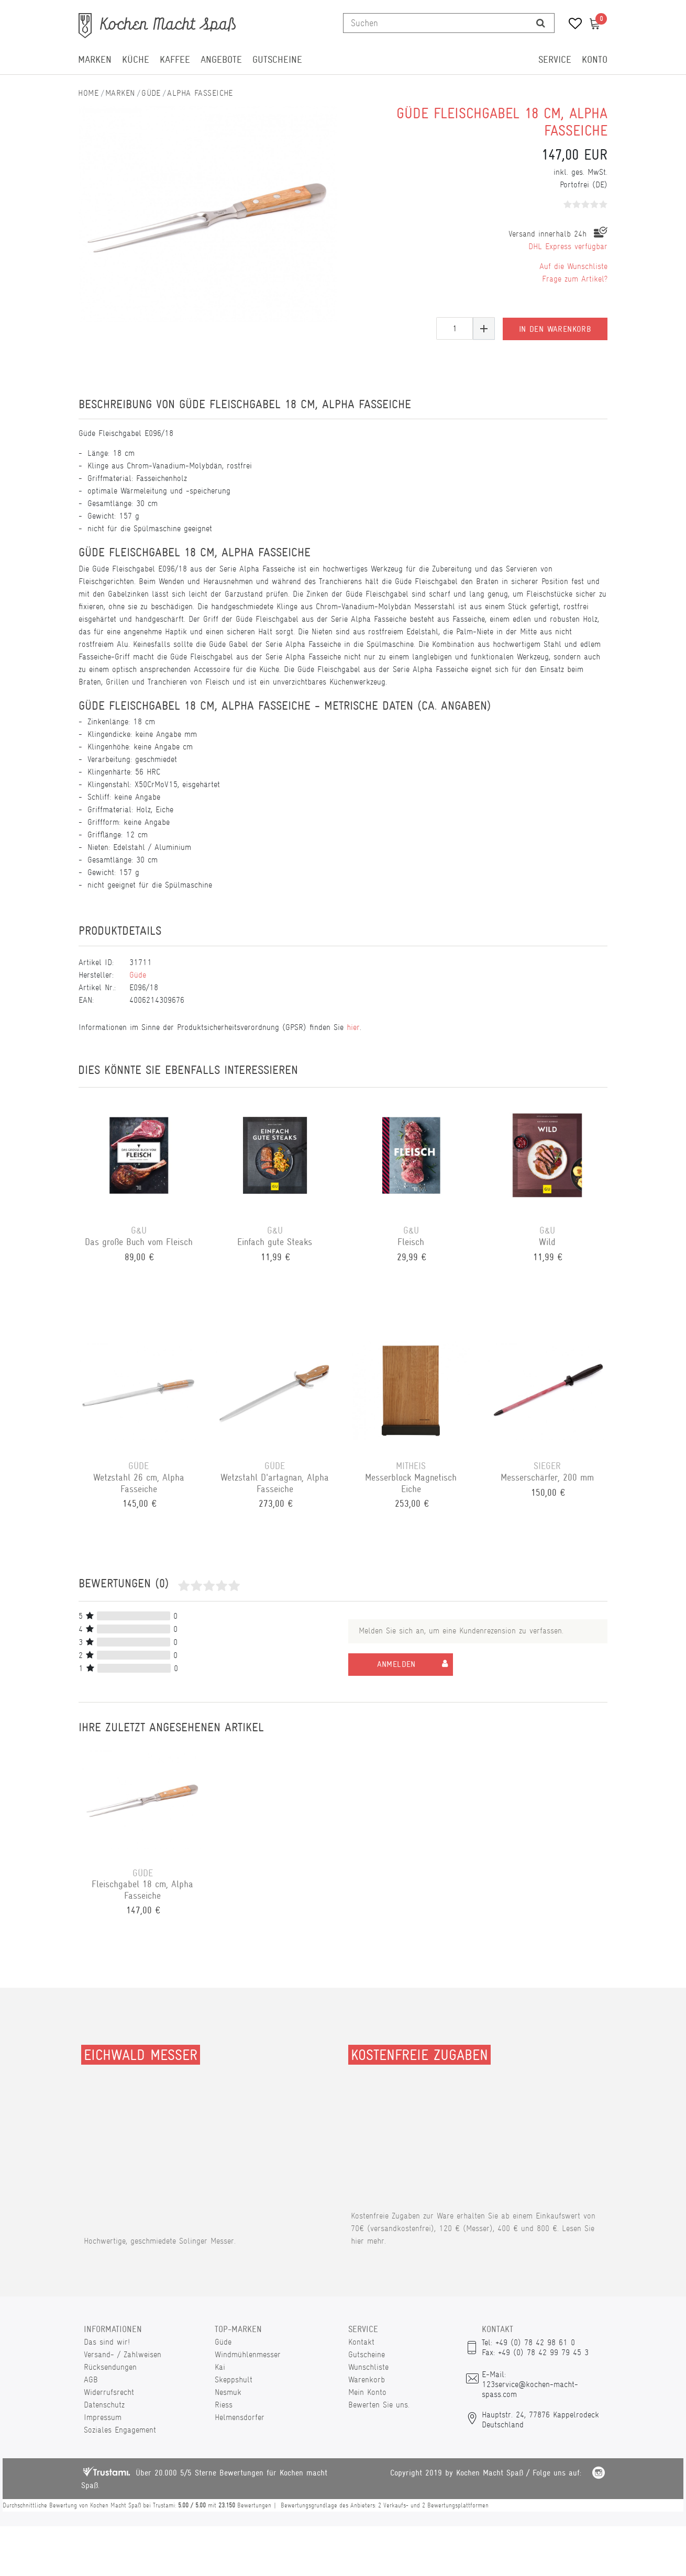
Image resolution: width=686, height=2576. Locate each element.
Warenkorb (366, 2379)
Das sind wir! (107, 2342)
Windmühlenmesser (248, 2354)
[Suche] (540, 23)
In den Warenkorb (555, 328)
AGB (91, 2379)
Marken (95, 59)
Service (554, 59)
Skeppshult (233, 2379)
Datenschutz (104, 2405)
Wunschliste (368, 2367)
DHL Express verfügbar (567, 246)
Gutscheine (277, 59)
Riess (224, 2405)
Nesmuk (228, 2392)
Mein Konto (367, 2392)
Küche (135, 59)
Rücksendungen (110, 2367)
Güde (151, 93)
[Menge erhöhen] (484, 328)
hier (353, 1027)
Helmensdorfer (239, 2417)
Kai (220, 2367)
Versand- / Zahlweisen (122, 2354)
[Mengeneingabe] (454, 328)
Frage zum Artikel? (574, 279)
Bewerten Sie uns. (379, 2405)
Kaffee (175, 59)
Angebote (221, 59)
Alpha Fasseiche (200, 93)
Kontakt (361, 2342)
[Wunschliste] (571, 25)
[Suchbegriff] (435, 23)
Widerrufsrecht (109, 2392)
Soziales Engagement (120, 2430)
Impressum (102, 2417)
